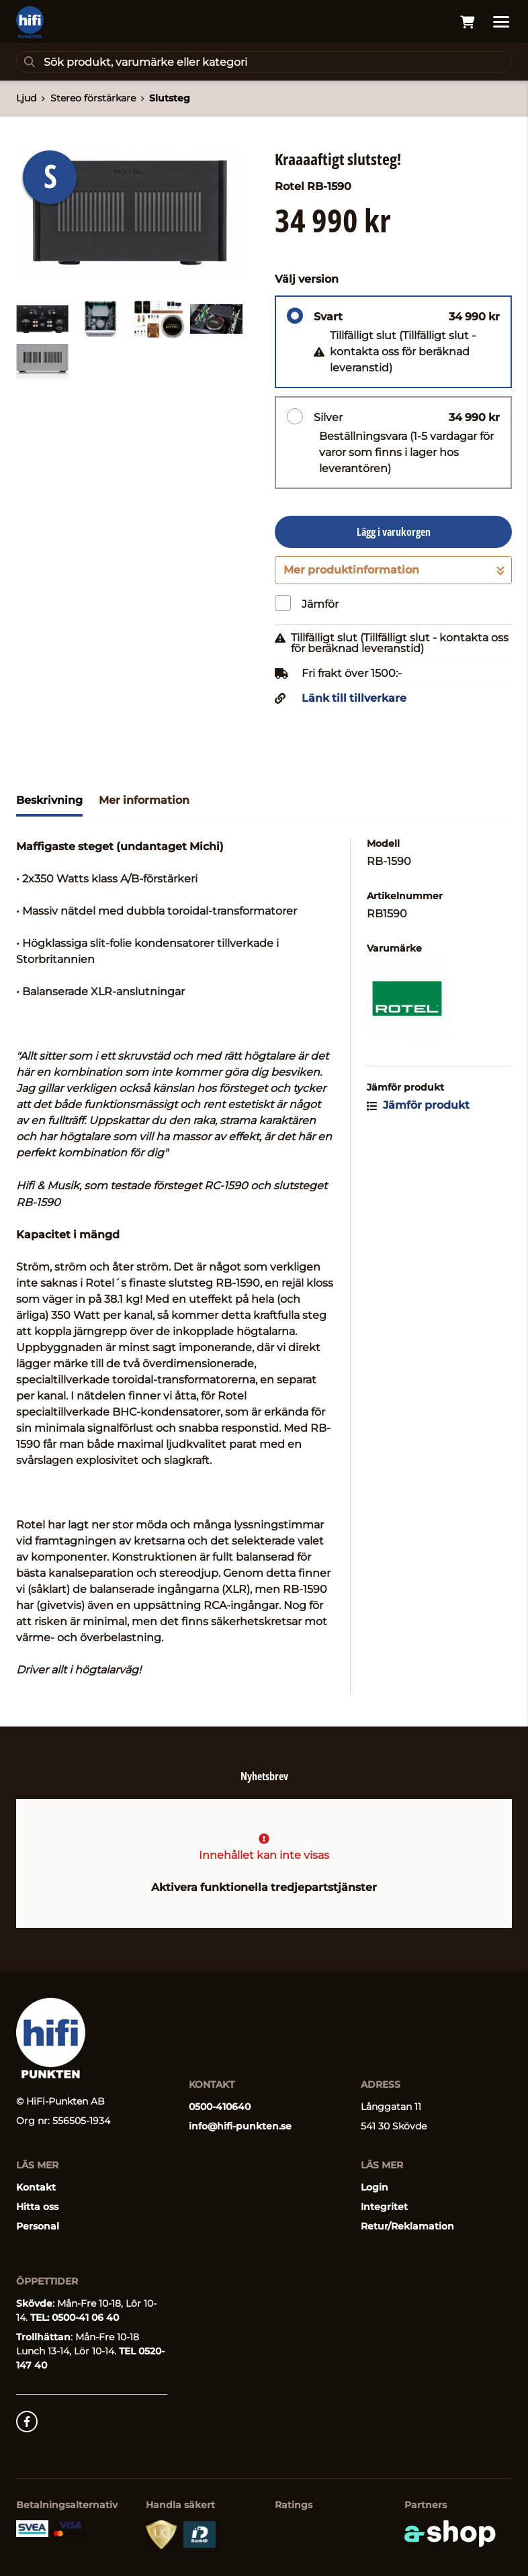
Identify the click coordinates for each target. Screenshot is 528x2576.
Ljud (26, 98)
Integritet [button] (384, 2207)
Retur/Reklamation (407, 2226)
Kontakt (36, 2187)
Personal (37, 2226)
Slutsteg (169, 98)
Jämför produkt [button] (418, 1105)
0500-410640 (220, 2107)
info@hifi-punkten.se (240, 2126)
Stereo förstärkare (93, 98)
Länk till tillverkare (354, 698)
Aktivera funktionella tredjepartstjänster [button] (264, 1887)
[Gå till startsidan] (30, 22)
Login (374, 2187)
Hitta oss (37, 2207)
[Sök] (264, 62)
